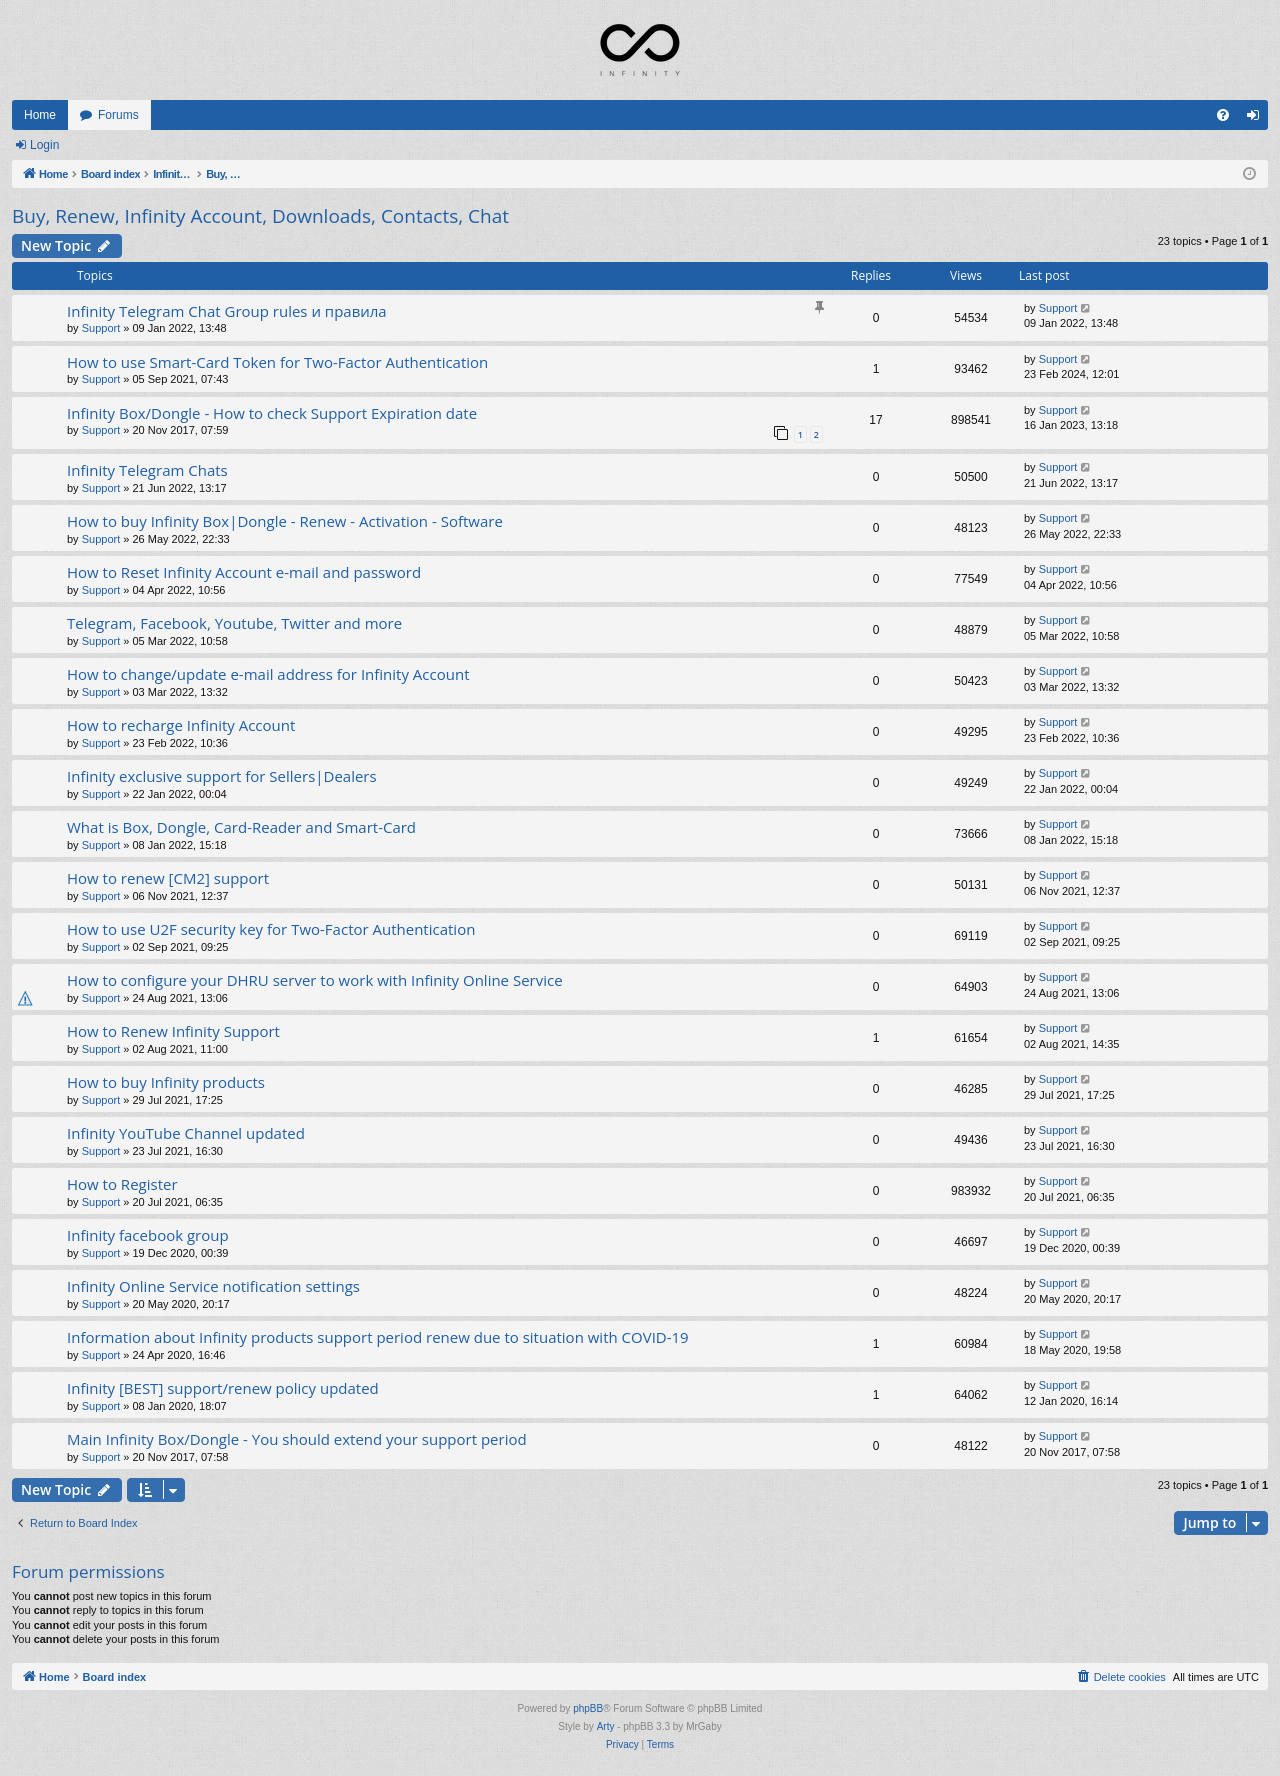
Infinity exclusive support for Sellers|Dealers (222, 776)
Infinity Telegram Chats (147, 470)
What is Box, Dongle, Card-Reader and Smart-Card (241, 827)
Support (101, 328)
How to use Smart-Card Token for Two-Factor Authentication (277, 362)
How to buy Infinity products (166, 1082)
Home (40, 115)
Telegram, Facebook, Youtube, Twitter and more (234, 623)
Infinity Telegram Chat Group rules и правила (227, 311)
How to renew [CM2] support (168, 878)
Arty (606, 1726)
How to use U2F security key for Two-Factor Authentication (271, 929)
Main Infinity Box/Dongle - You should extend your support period (297, 1439)
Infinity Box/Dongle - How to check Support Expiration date (272, 413)
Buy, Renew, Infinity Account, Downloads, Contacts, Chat (260, 216)
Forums (118, 115)
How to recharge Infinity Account (181, 725)
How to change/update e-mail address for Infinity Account (268, 674)
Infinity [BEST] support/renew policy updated (223, 1388)
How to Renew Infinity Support (173, 1031)
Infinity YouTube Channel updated (186, 1133)
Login (44, 145)
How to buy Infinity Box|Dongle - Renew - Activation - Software (285, 521)
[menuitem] (1223, 115)
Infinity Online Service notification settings (213, 1286)
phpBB (588, 1708)
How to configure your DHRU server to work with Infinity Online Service (315, 980)
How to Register (122, 1184)
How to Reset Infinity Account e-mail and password (244, 572)
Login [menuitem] (1257, 119)
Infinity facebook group (148, 1235)
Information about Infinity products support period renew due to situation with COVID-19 (378, 1337)
